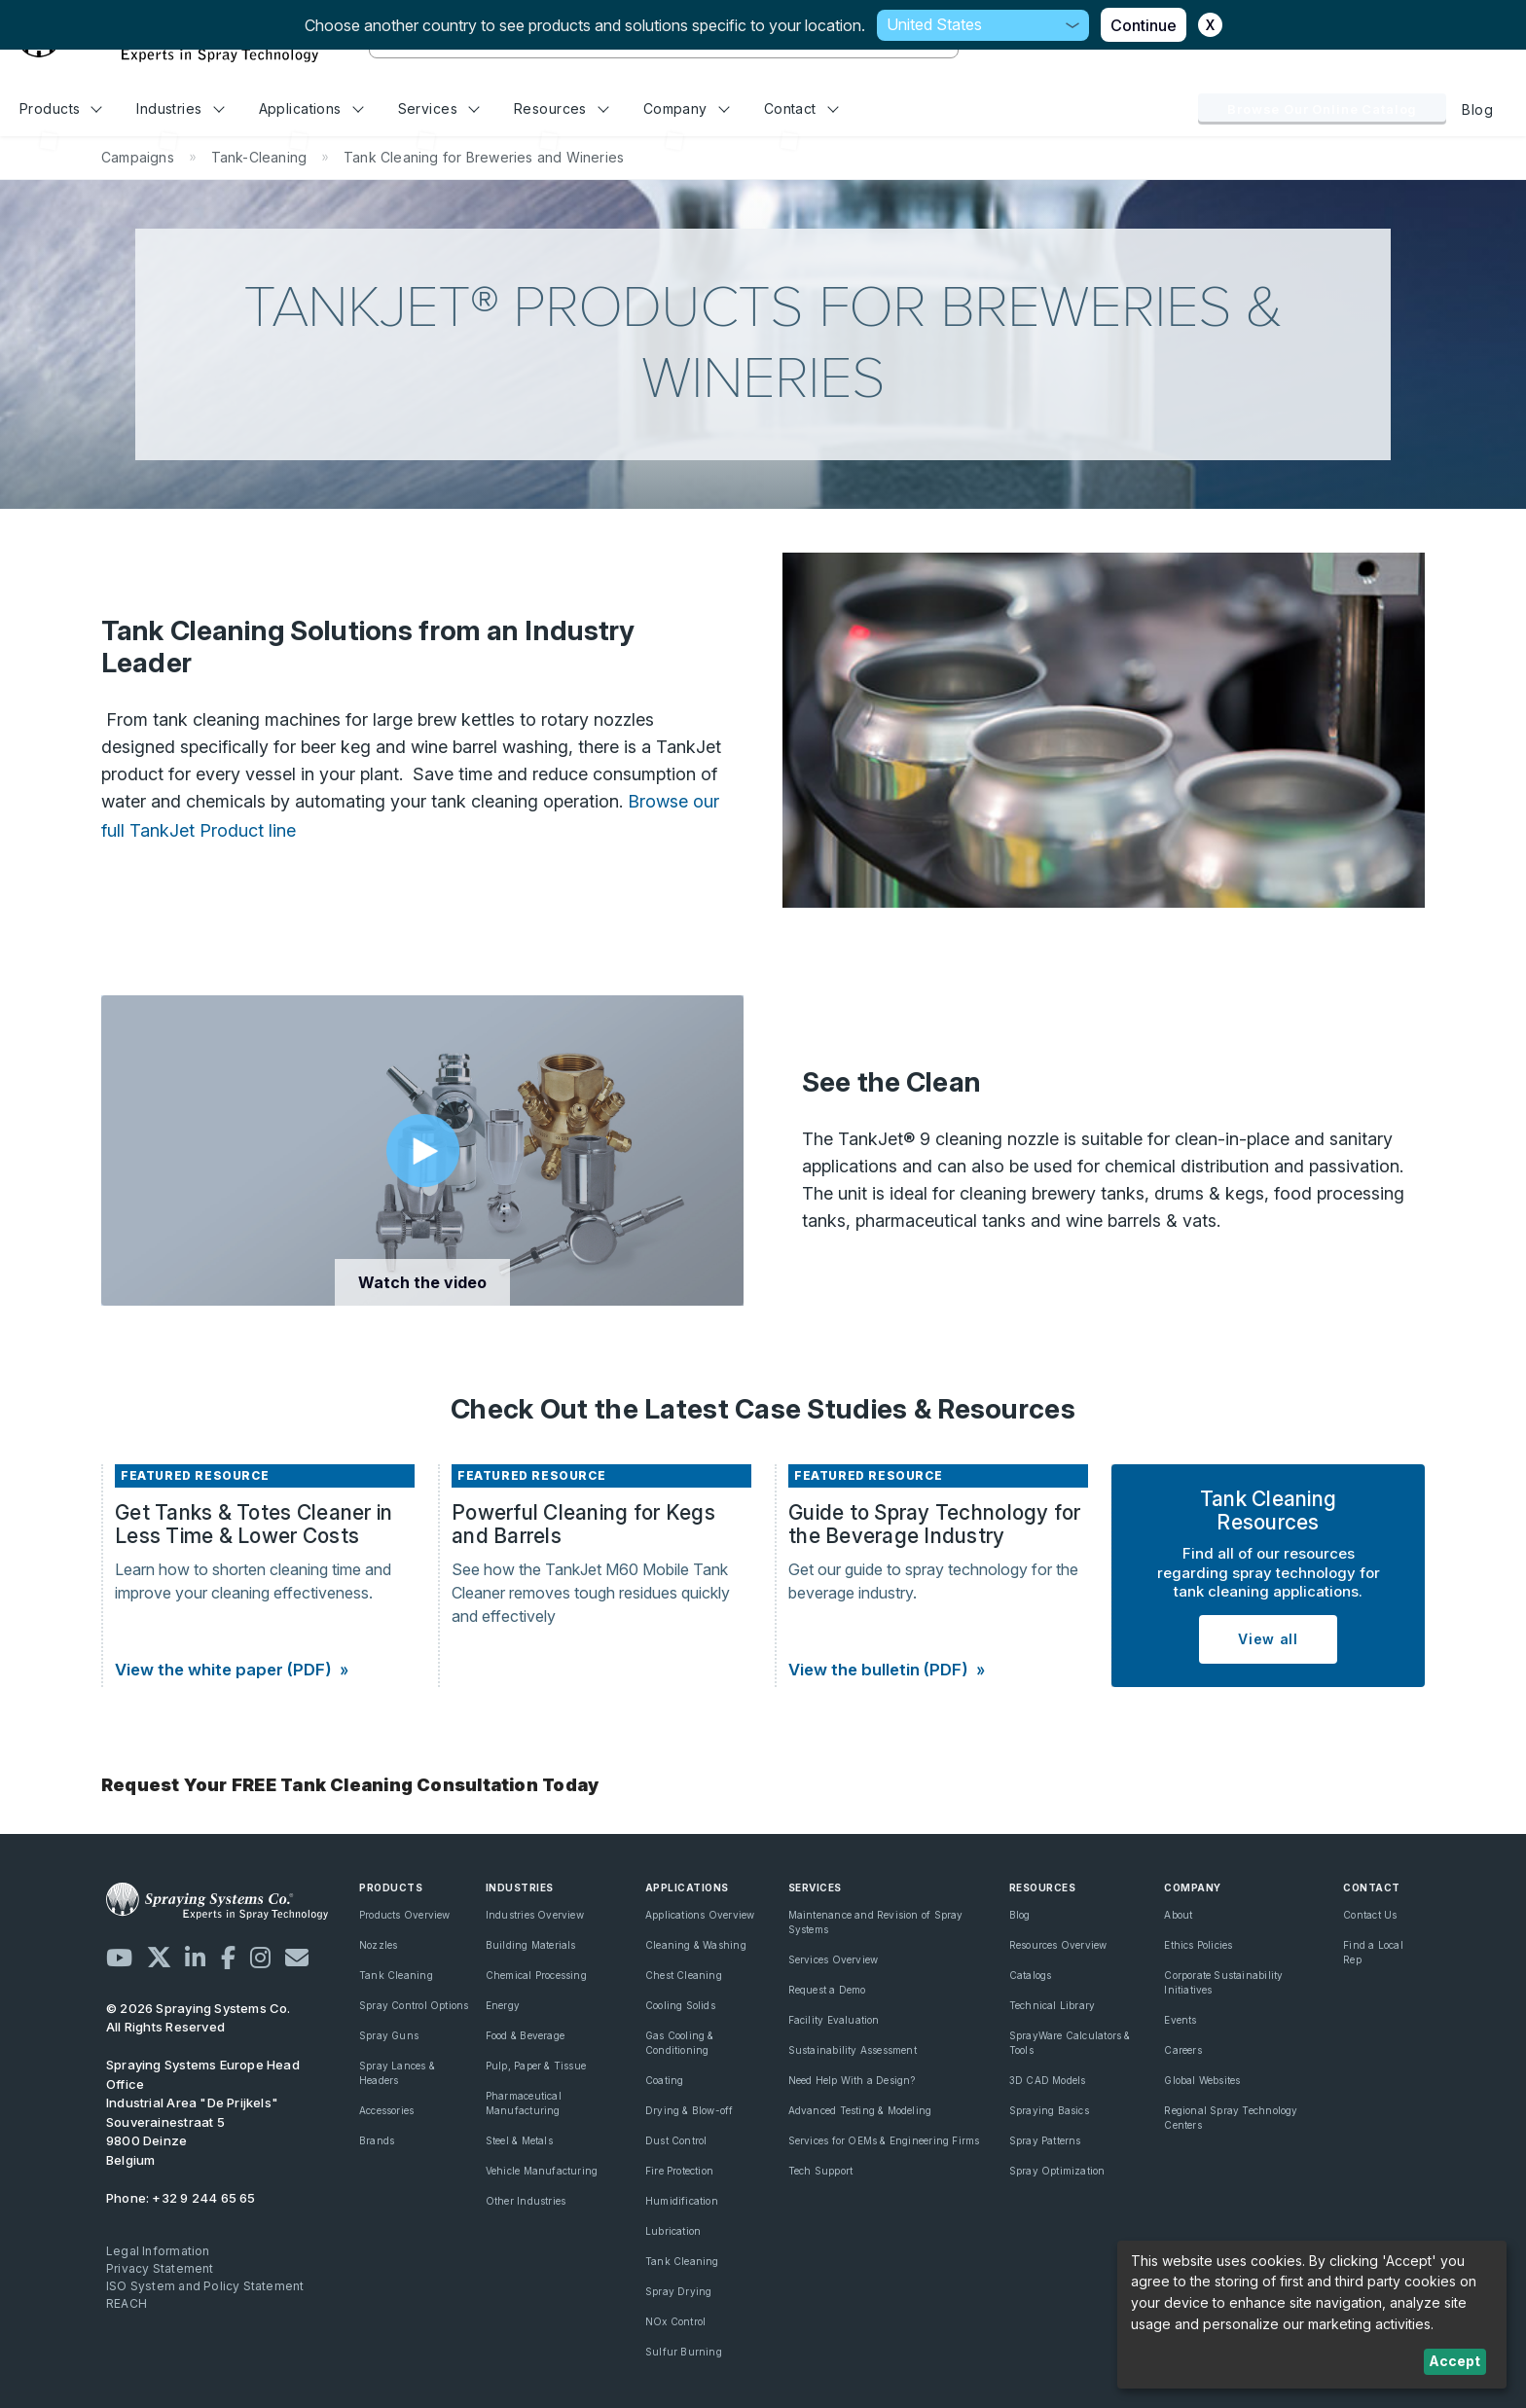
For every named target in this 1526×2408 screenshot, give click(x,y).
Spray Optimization (1057, 2170)
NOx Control (675, 2321)
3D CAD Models (1047, 2080)
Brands (376, 2140)
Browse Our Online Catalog (1322, 109)
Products (60, 108)
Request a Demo (827, 1989)
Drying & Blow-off (689, 2110)
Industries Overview (535, 1915)
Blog (1477, 109)
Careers (1182, 2050)
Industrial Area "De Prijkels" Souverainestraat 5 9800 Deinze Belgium (203, 2112)
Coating (664, 2080)
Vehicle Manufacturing (542, 2170)
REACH (126, 2303)
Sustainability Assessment (852, 2050)
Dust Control (676, 2140)
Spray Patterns (1045, 2140)
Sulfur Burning (683, 2351)
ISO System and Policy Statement (205, 2286)
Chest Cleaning (683, 1975)
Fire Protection (679, 2170)
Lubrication (673, 2231)
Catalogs (1030, 1975)
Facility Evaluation (834, 2020)
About (1178, 1915)
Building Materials (531, 1945)
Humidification (681, 2201)
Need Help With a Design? (852, 2080)
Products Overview (405, 1915)
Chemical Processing (536, 1975)
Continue (1143, 25)
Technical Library (1052, 2005)
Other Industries (525, 2201)
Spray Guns (388, 2035)
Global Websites (1202, 2080)
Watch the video (422, 1282)
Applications (311, 108)
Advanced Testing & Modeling (860, 2110)
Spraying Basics (1049, 2110)
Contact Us (1370, 1915)
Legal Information (158, 2251)
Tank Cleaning (396, 1975)
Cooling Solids (680, 2005)
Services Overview (833, 1959)
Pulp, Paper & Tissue (536, 2065)
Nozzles (378, 1945)
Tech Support (821, 2170)
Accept (1454, 2361)
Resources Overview (1058, 1945)
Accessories (386, 2110)
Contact (801, 108)
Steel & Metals (519, 2140)
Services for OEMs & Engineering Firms (884, 2140)
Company (686, 108)
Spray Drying (678, 2291)
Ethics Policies (1198, 1945)
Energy (503, 2005)
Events (1180, 2020)
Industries (180, 108)
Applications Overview (699, 1915)
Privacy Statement (160, 2268)
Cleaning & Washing (695, 1945)
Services (439, 108)
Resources (561, 108)
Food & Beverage (525, 2035)
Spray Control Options (413, 2005)
